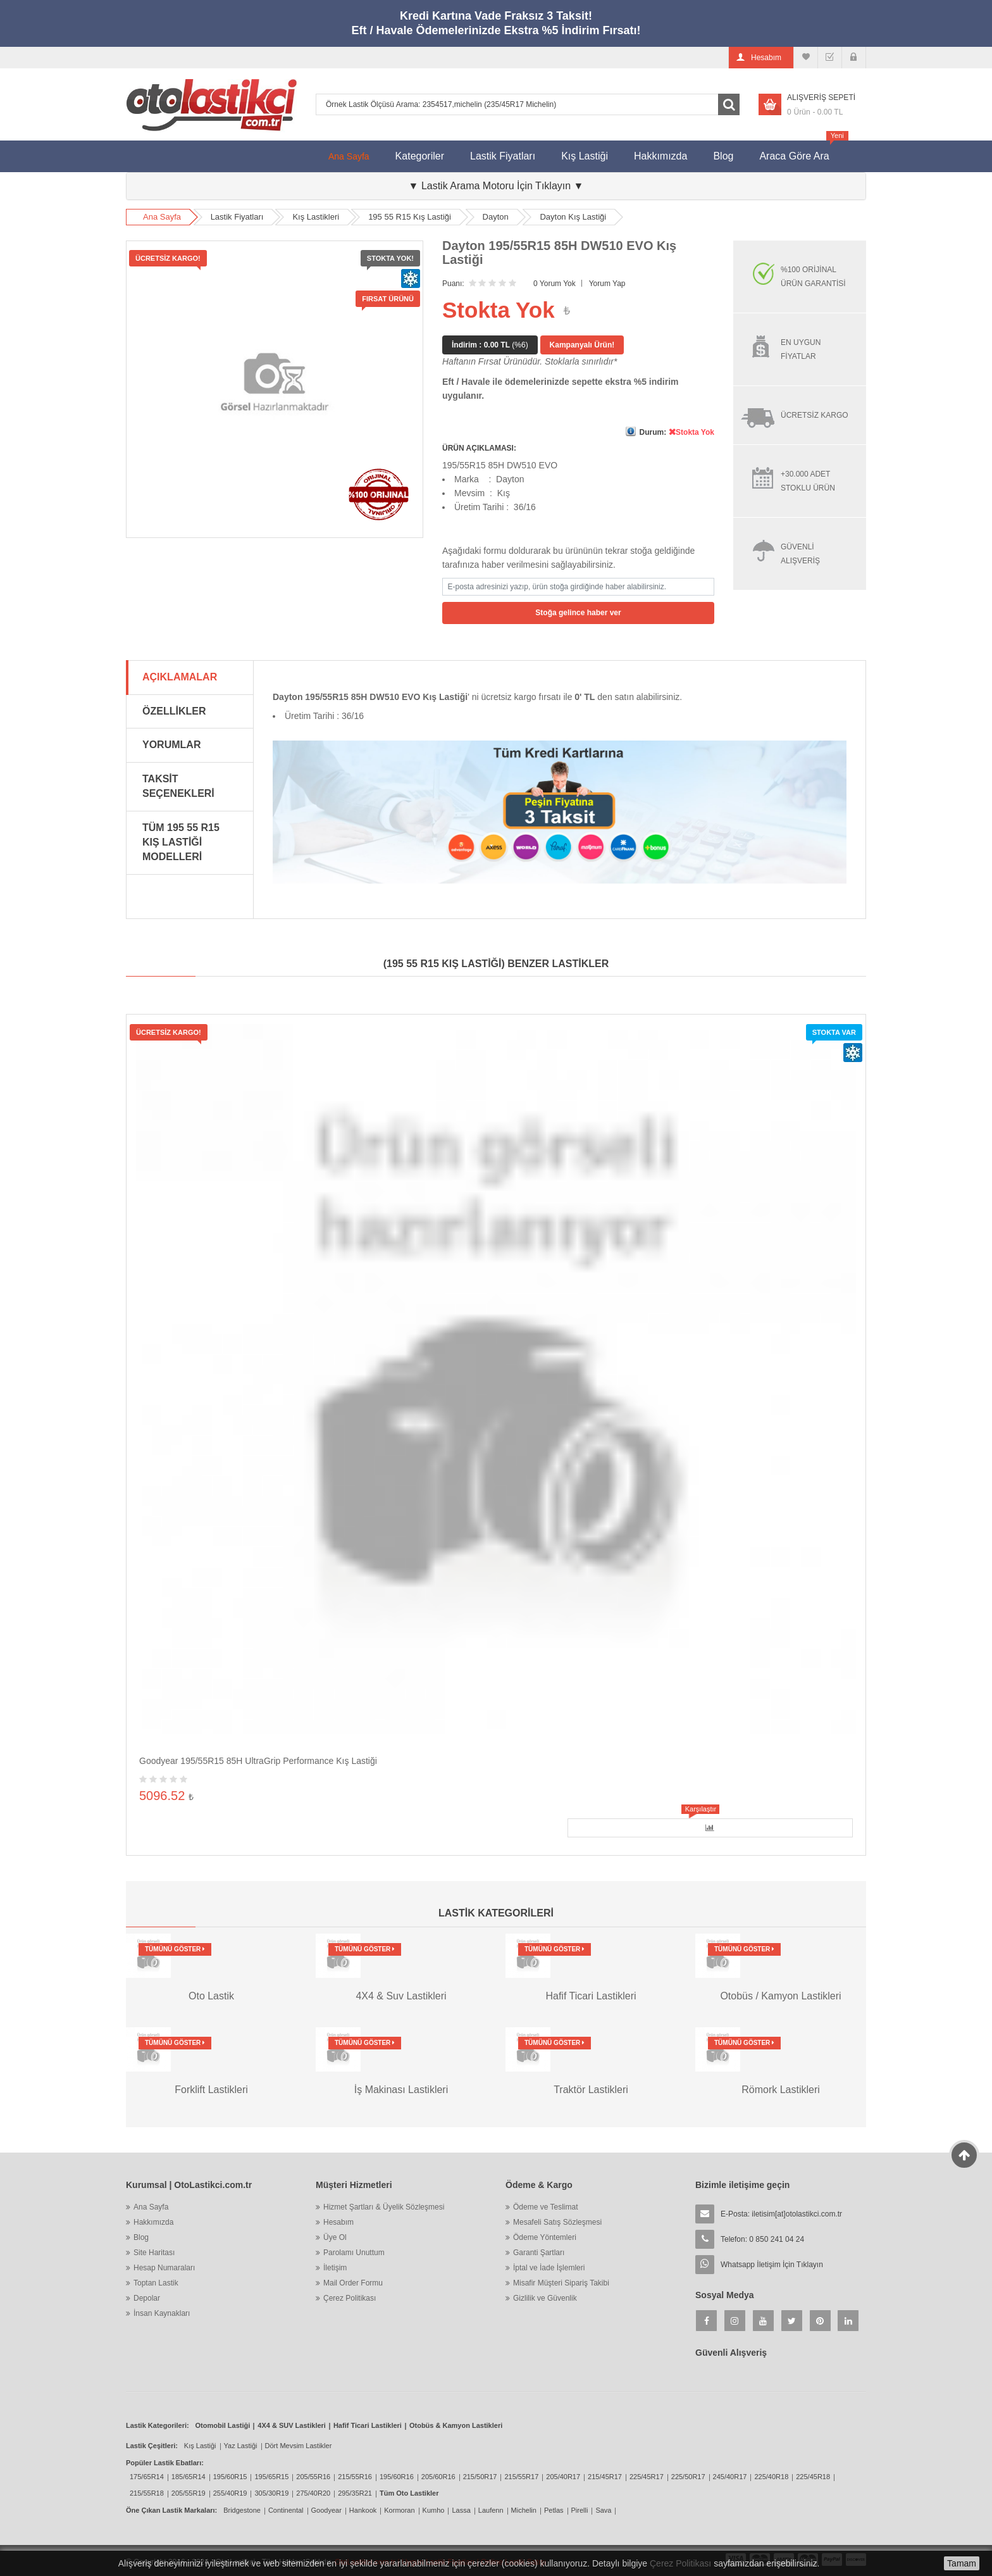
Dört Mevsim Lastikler (298, 2445)
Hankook (362, 2510)
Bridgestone (242, 2510)
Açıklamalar (179, 677)
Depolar (146, 2298)
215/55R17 (521, 2476)
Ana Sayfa (348, 156)
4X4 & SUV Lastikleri (291, 2425)
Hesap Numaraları (164, 2267)
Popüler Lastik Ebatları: (165, 2463)
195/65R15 (271, 2476)
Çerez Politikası (349, 2298)
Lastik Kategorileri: (157, 2425)
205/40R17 (563, 2476)
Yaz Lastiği (240, 2445)
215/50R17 (480, 2476)
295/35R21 (355, 2493)
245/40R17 (730, 2476)
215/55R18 (147, 2493)
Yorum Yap (607, 283)
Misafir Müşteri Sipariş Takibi (561, 2283)
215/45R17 (605, 2476)
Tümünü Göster (175, 1949)
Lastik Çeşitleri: (152, 2445)
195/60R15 (230, 2476)
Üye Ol (335, 2237)
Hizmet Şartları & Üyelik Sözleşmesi (383, 2207)
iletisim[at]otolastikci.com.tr (797, 2214)
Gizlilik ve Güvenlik (545, 2298)
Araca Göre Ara (800, 151)
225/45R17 (646, 2476)
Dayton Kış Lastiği (573, 217)
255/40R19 (230, 2493)
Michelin (523, 2510)
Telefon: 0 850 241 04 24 (762, 2239)
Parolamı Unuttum (354, 2252)
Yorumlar (171, 744)
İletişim (335, 2267)
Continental (286, 2510)
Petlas (554, 2510)
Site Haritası (154, 2252)
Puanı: (453, 283)
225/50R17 (688, 2476)
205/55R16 (313, 2476)
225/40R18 (771, 2476)
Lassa (461, 2510)
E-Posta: (781, 2214)
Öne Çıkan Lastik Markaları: (171, 2510)
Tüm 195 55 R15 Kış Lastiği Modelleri (181, 842)
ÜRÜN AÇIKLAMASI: (479, 448)
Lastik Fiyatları (502, 156)
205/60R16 (438, 2476)
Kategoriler (419, 156)
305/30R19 (271, 2493)
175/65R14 (147, 2476)
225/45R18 (813, 2476)
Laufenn (491, 2510)
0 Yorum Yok (554, 283)
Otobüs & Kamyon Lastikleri (455, 2425)
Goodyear (326, 2510)
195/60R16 (397, 2476)
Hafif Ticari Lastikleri (367, 2425)
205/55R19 (188, 2493)
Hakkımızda (660, 156)
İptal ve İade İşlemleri (549, 2267)
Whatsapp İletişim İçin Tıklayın (772, 2264)
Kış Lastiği (584, 156)
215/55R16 (355, 2476)
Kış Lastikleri (315, 217)
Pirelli (579, 2510)
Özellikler (174, 711)
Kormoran (399, 2510)
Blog (723, 156)
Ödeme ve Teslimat (545, 2207)
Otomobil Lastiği (223, 2425)
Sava (603, 2510)
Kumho (434, 2510)
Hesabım (338, 2222)
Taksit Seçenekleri (178, 786)
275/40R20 (313, 2493)
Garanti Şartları (538, 2252)
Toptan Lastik (155, 2283)
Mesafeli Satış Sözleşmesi (557, 2222)
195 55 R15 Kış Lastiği (409, 217)
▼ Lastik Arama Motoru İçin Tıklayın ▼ (496, 185)
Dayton (496, 217)
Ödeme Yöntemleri (544, 2237)
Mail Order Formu (353, 2283)
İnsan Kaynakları (161, 2313)
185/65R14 (188, 2476)
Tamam (961, 2563)
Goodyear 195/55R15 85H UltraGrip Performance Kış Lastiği (258, 1761)
